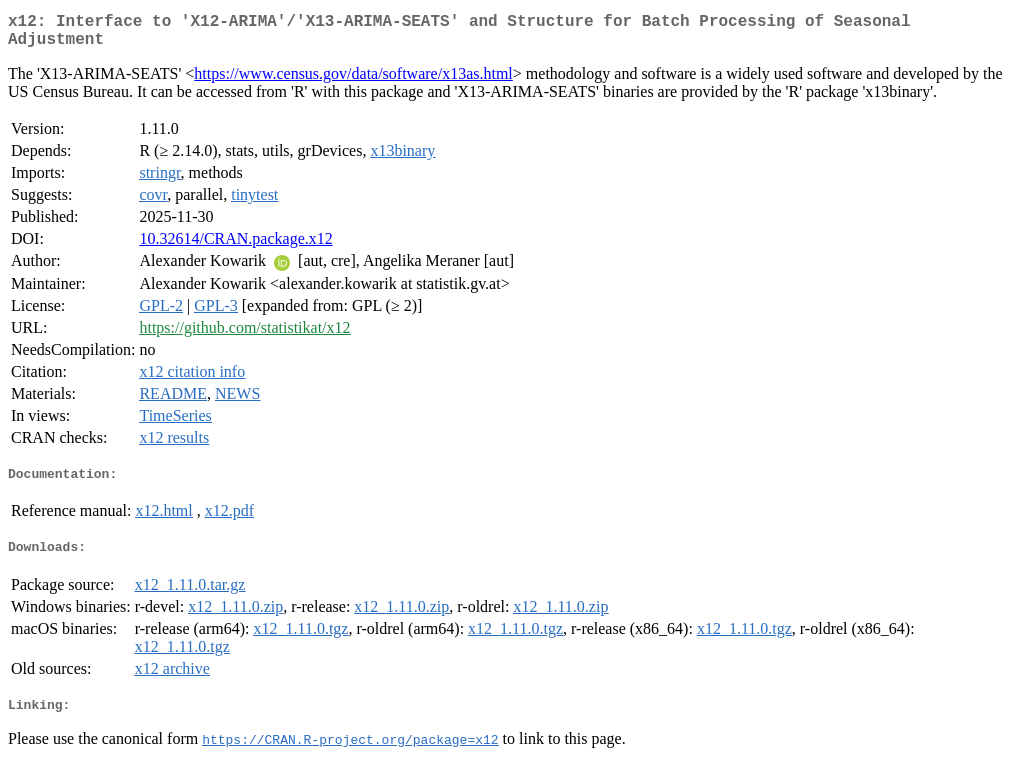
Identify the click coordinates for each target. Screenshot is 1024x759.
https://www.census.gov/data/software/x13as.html (353, 59)
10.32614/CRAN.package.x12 (235, 224)
